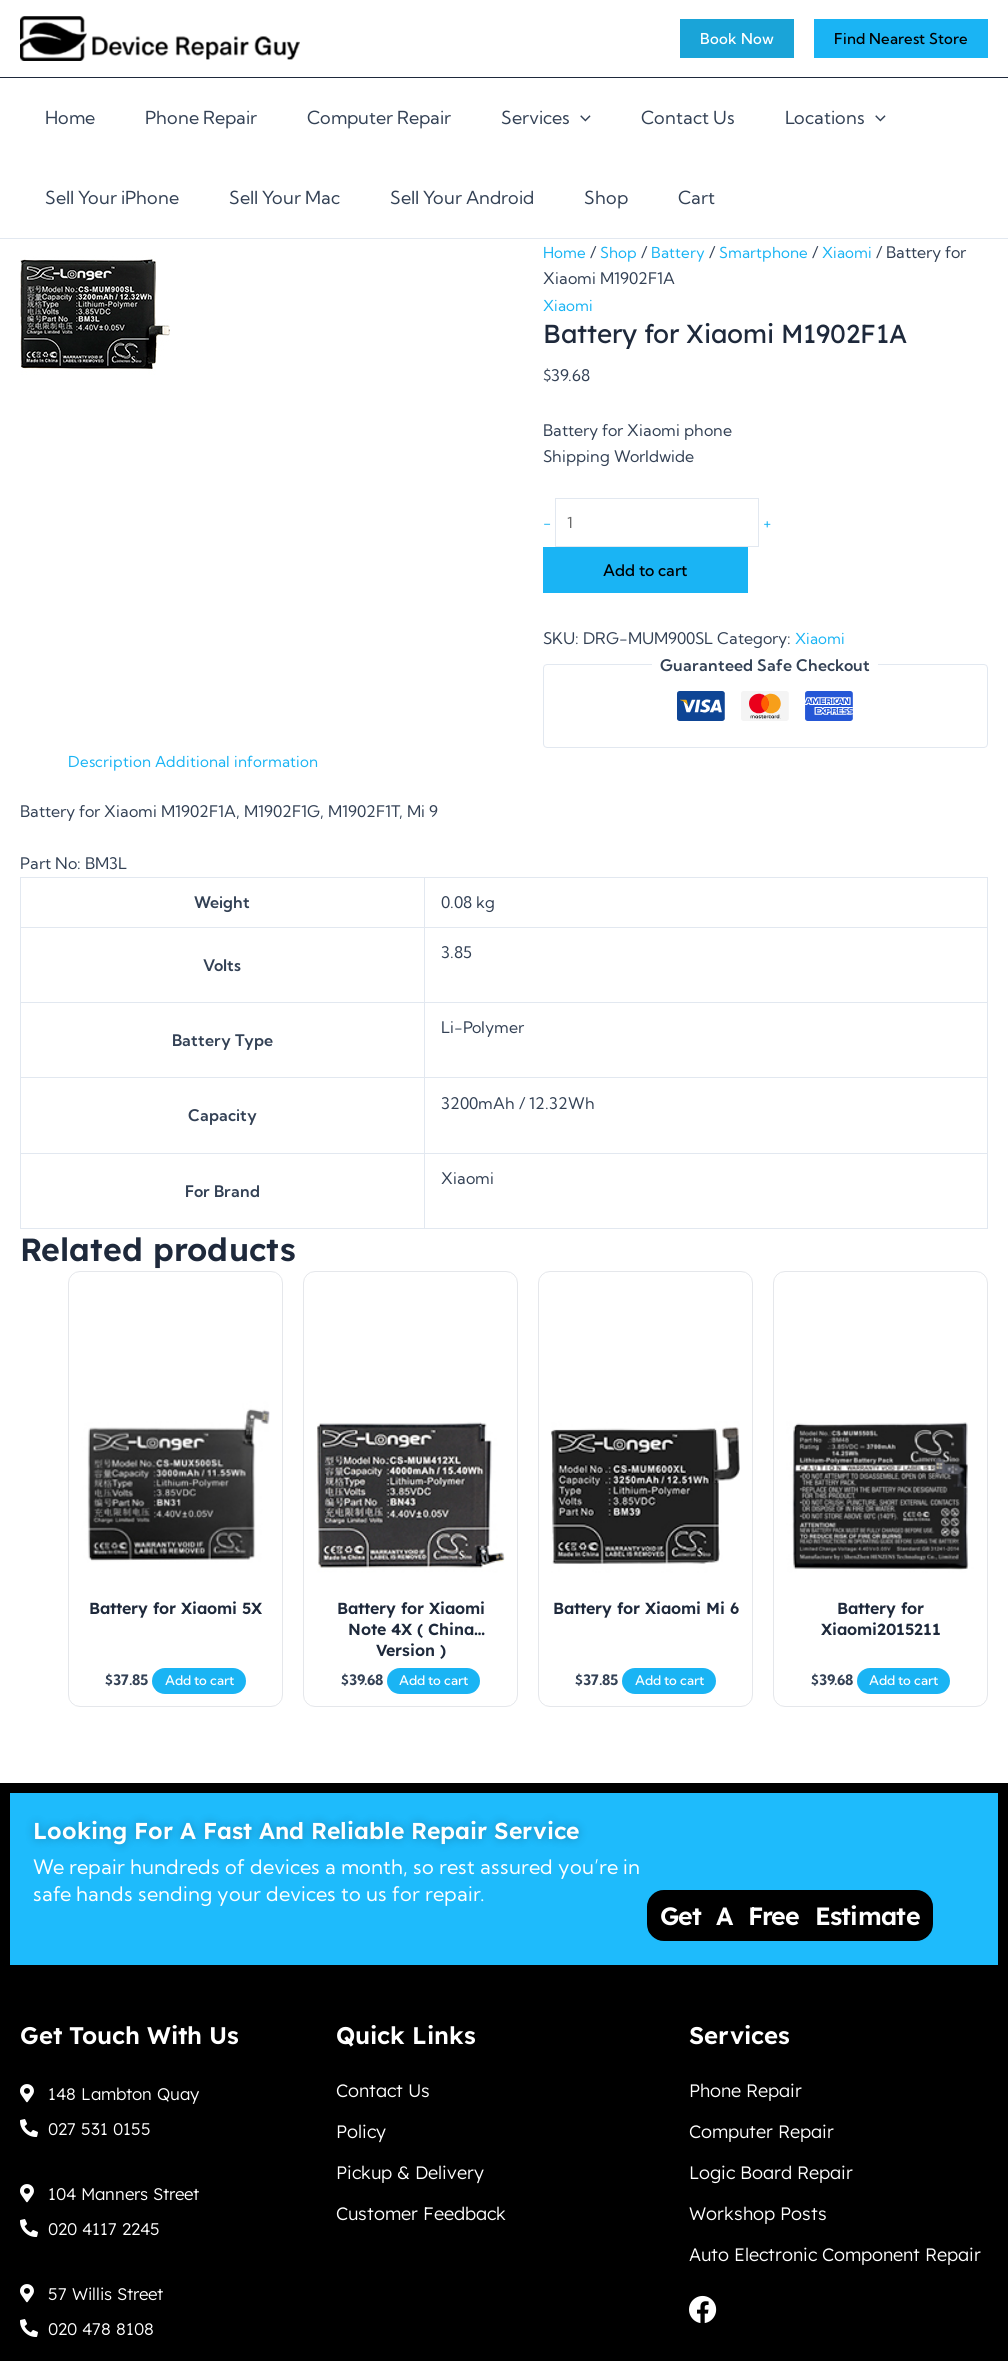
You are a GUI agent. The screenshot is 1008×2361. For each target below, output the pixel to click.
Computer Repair (379, 117)
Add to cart (645, 573)
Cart (696, 197)
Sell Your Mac (284, 197)
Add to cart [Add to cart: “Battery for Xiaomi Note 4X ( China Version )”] (433, 1700)
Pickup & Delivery (410, 2177)
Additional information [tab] (242, 764)
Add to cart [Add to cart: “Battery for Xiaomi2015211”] (903, 1700)
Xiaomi (856, 252)
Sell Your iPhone (112, 197)
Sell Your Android (462, 197)
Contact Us (688, 117)
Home (70, 117)
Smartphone (769, 252)
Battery (681, 252)
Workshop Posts (758, 2223)
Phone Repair (201, 117)
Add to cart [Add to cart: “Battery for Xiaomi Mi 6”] (669, 1700)
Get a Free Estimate (790, 1909)
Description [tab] (110, 764)
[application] (580, 118)
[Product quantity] (665, 524)
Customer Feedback (421, 2223)
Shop (606, 197)
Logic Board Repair (771, 2177)
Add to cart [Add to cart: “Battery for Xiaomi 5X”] (199, 1700)
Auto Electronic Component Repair (835, 2269)
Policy (361, 2131)
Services (546, 118)
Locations (835, 118)
